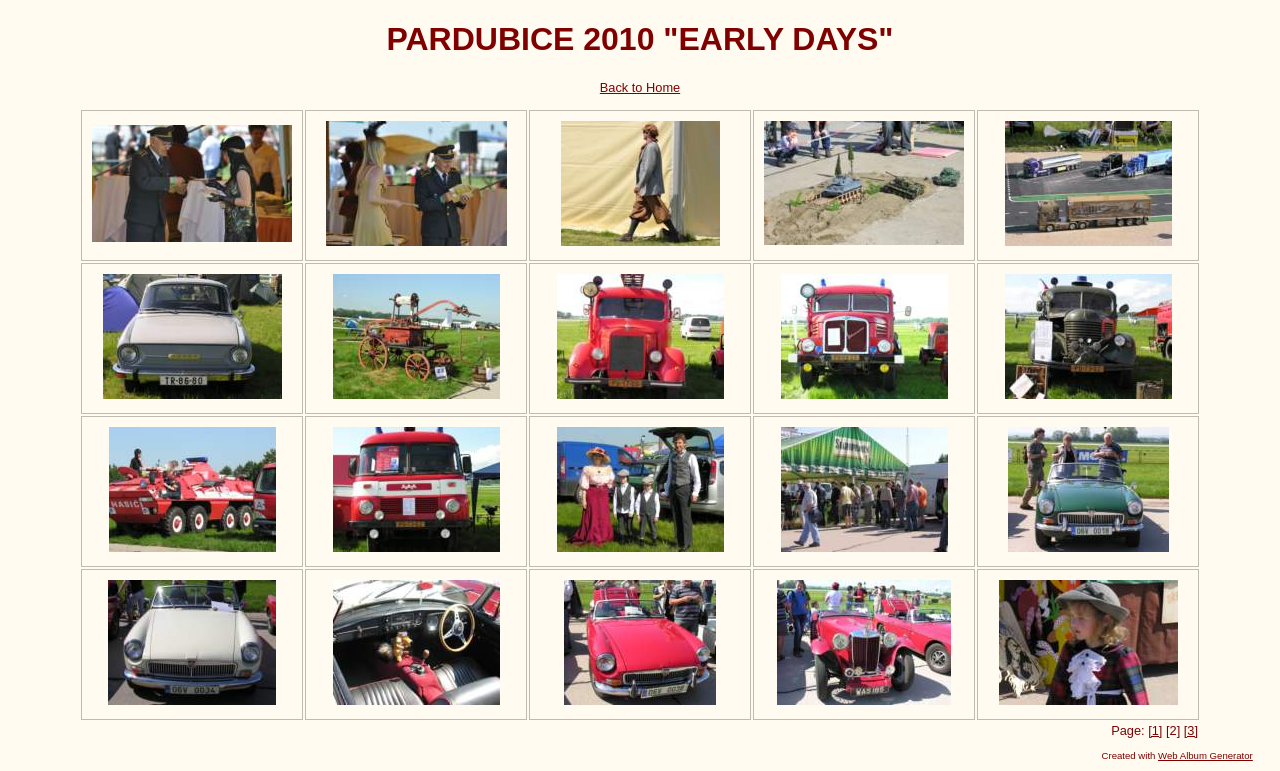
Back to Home (640, 87)
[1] (1155, 730)
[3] (1191, 730)
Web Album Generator (1205, 755)
